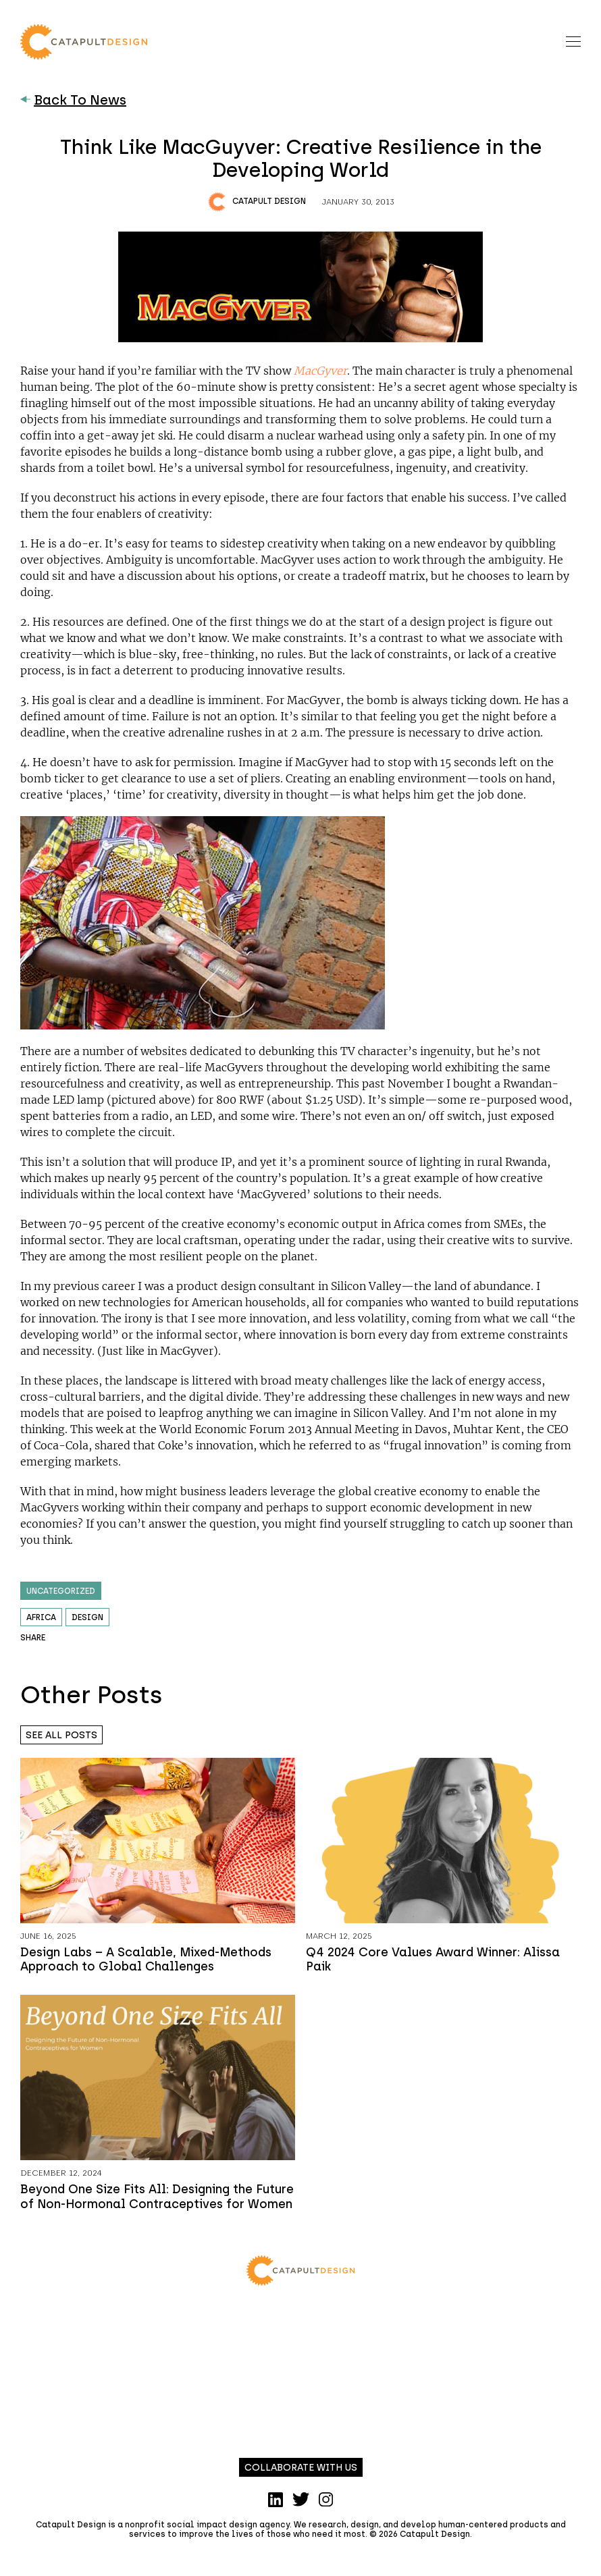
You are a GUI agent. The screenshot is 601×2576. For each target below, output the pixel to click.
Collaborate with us (300, 2467)
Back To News (73, 100)
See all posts (61, 1735)
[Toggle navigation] (573, 41)
